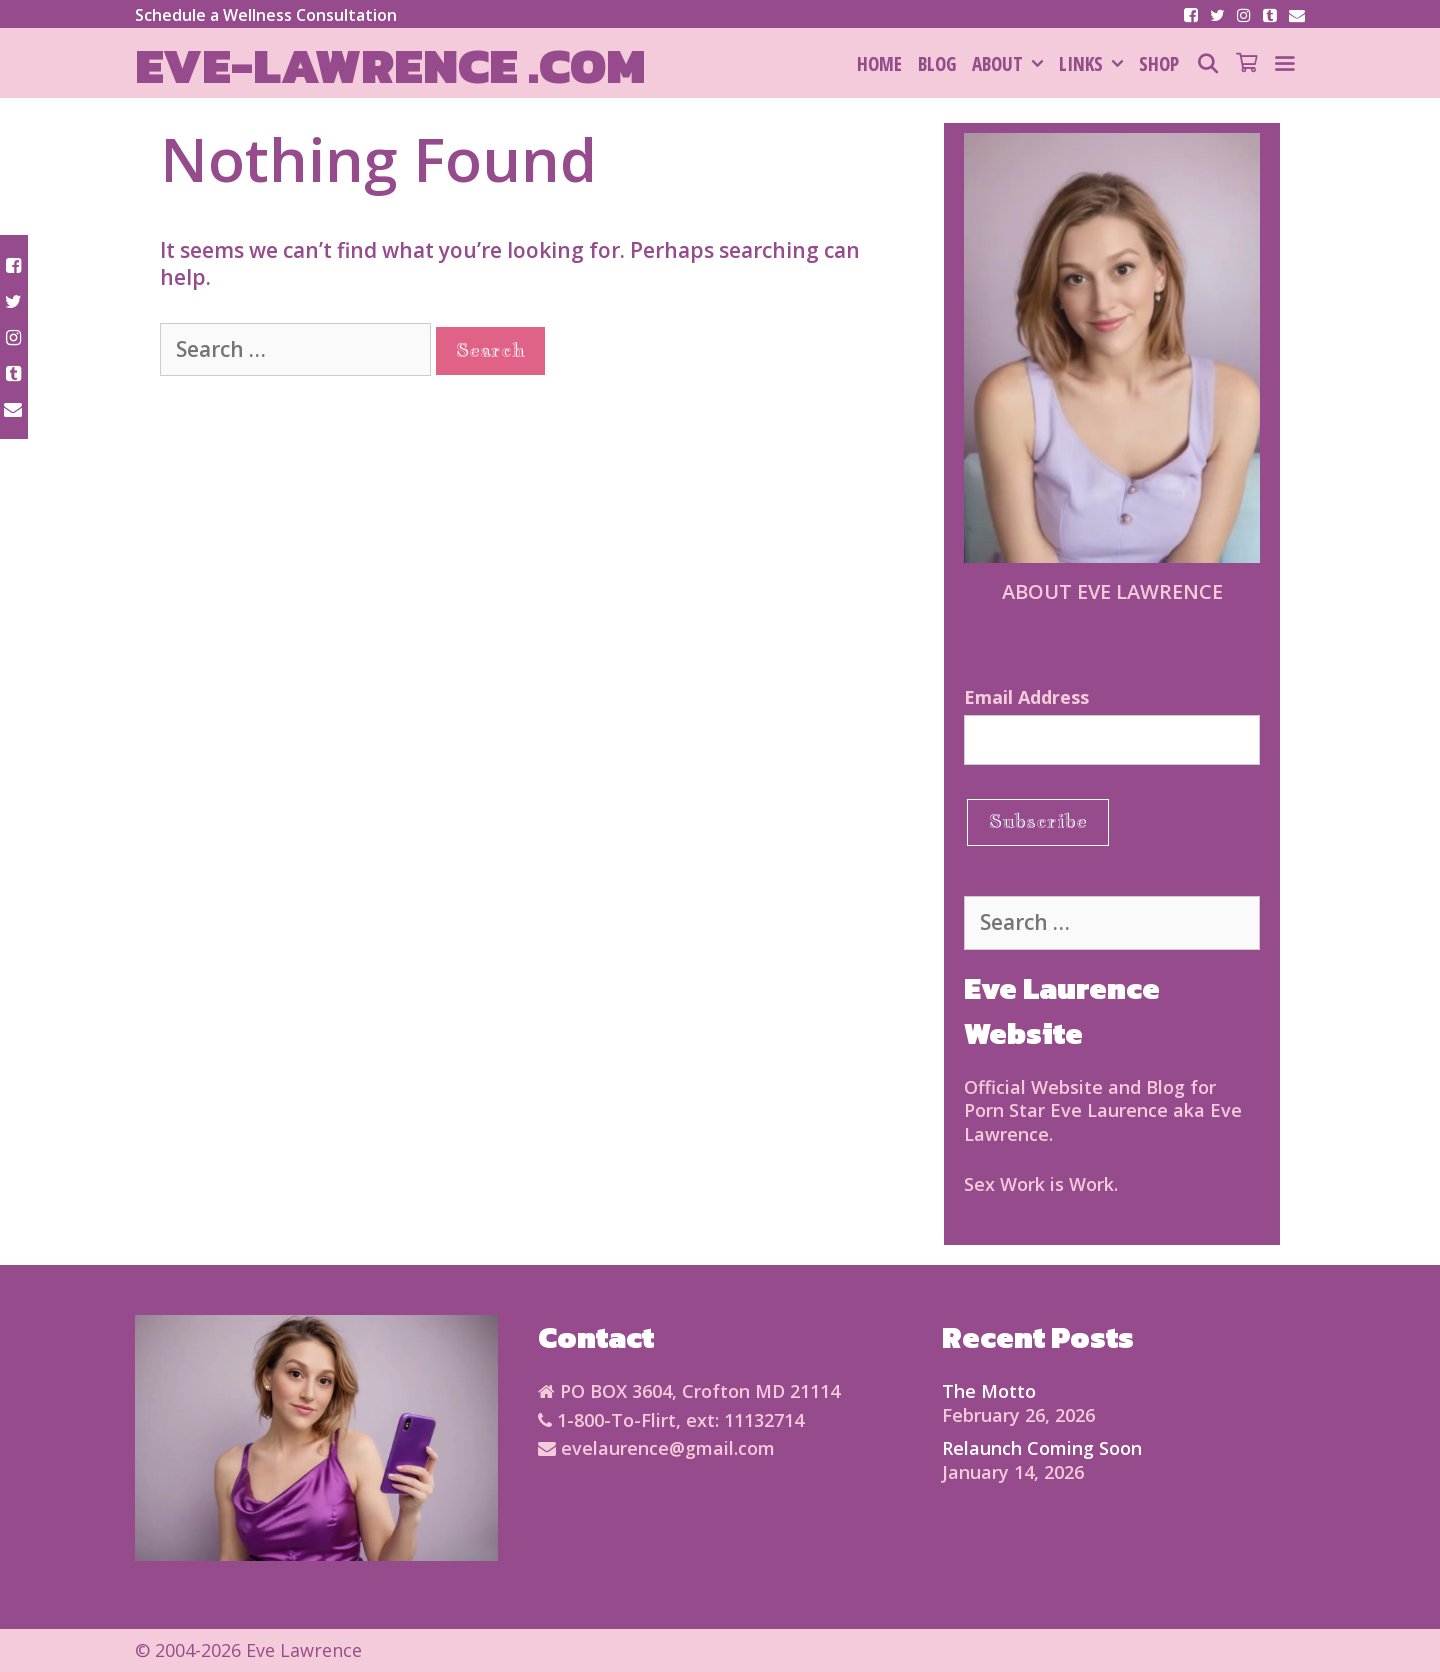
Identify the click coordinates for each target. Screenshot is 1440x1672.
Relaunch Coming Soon (1042, 1448)
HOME (879, 64)
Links (1095, 64)
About (1011, 64)
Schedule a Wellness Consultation (266, 15)
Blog (937, 64)
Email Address (1026, 697)
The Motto (989, 1391)
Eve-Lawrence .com (390, 65)
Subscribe (1038, 821)
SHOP (1159, 64)
